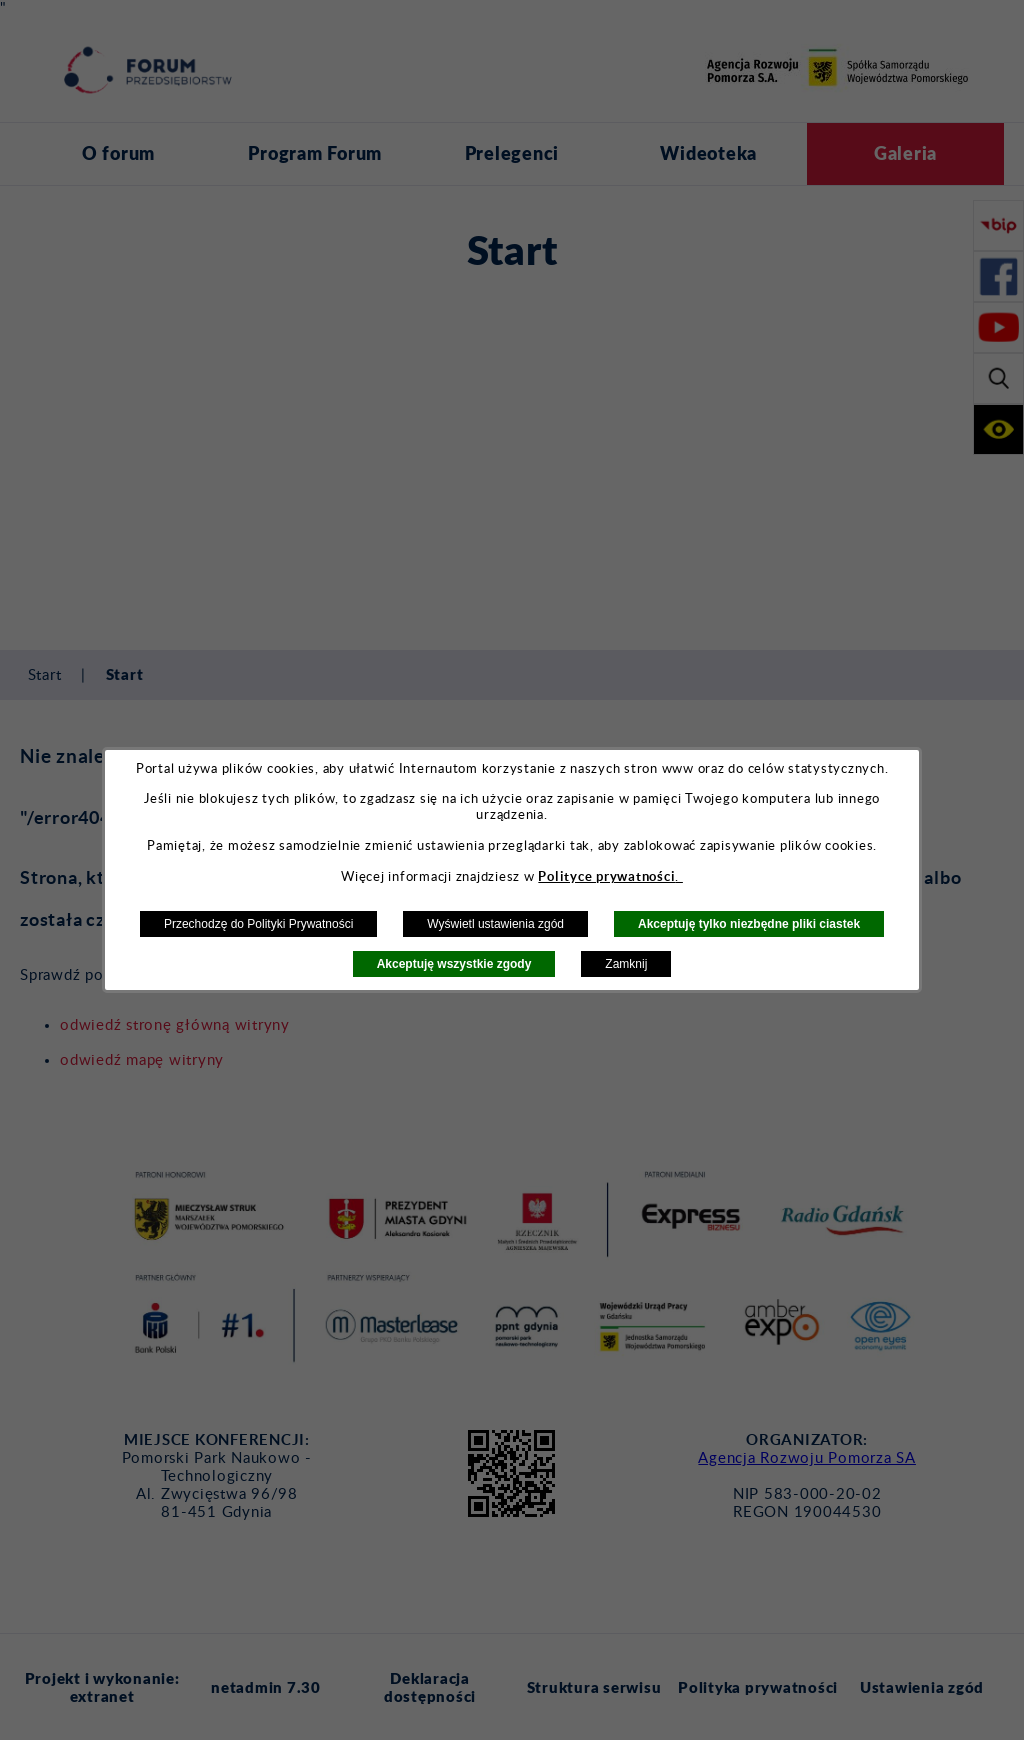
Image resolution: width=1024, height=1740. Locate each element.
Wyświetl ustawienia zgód (495, 924)
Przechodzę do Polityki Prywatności (258, 924)
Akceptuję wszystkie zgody (454, 964)
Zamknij (626, 964)
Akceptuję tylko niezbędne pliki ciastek (749, 924)
